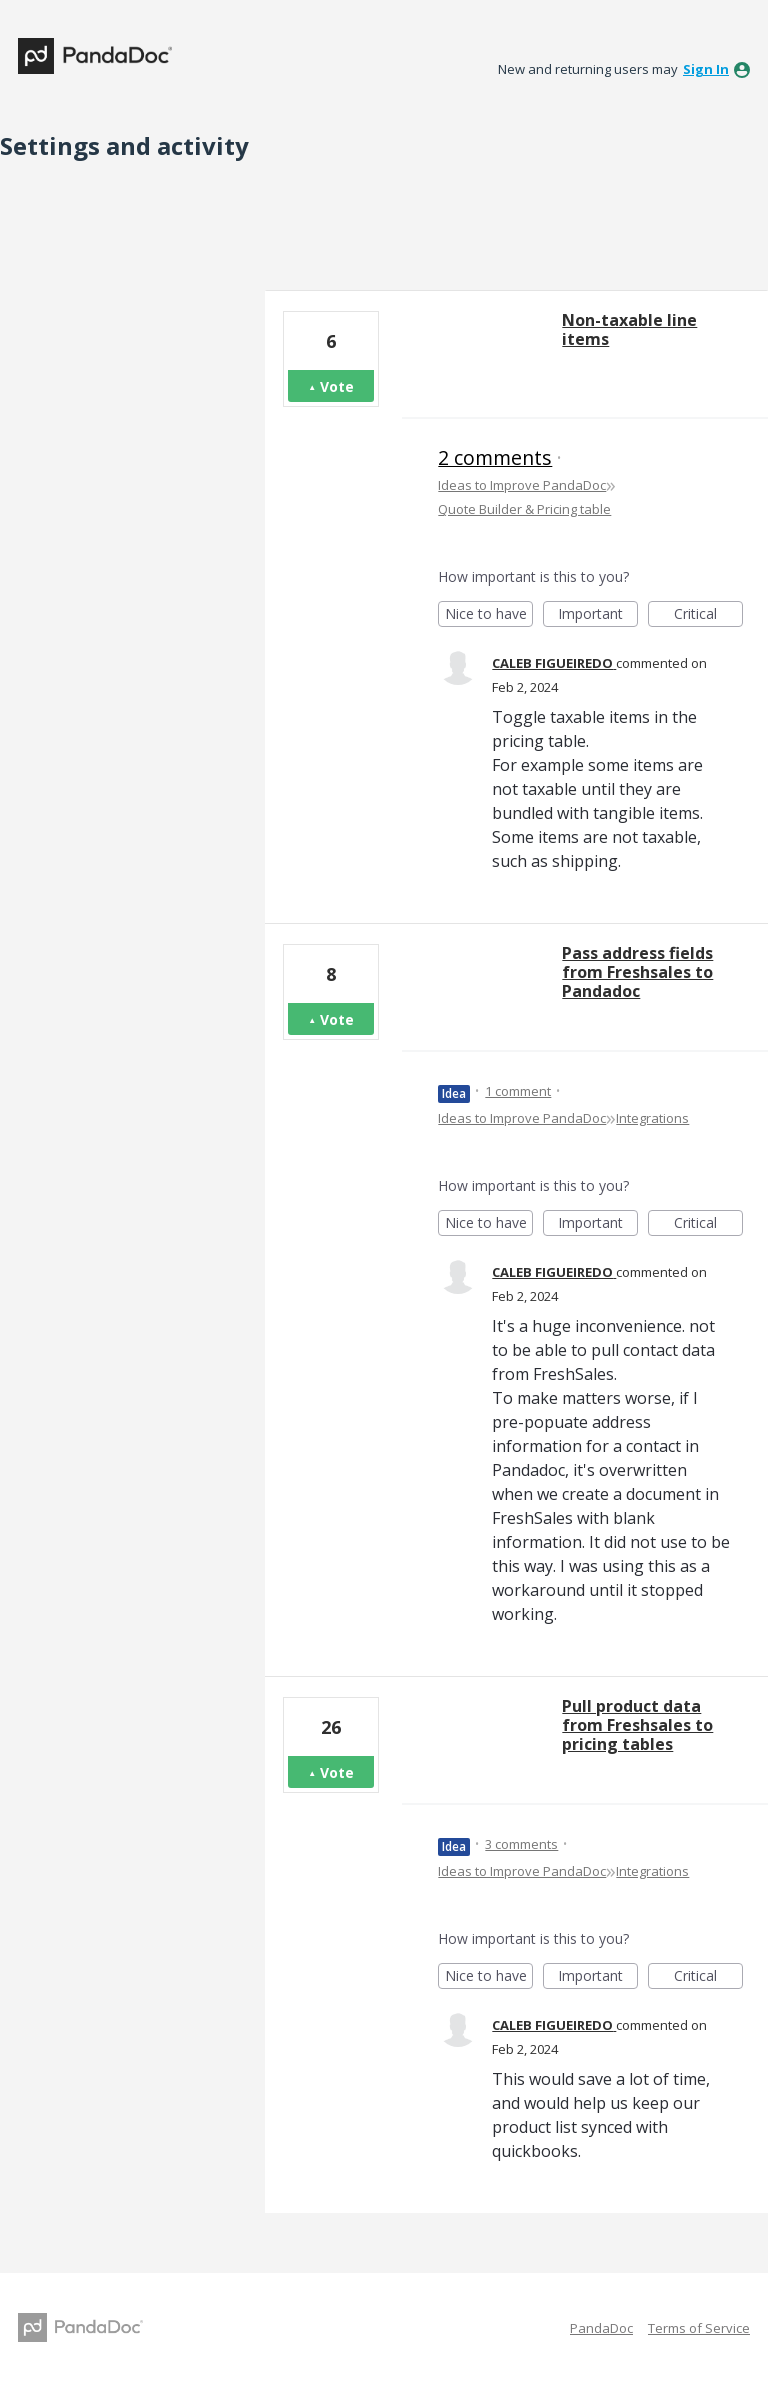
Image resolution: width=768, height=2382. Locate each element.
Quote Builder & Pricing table (524, 509)
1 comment (518, 1091)
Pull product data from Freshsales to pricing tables (637, 1725)
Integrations (652, 1118)
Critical (708, 615)
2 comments (495, 457)
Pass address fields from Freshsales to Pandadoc (637, 972)
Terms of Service (699, 2328)
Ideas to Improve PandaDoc (522, 485)
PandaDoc (601, 2328)
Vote (337, 386)
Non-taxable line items (629, 329)
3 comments (521, 1844)
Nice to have (489, 615)
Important (598, 615)
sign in (706, 69)
